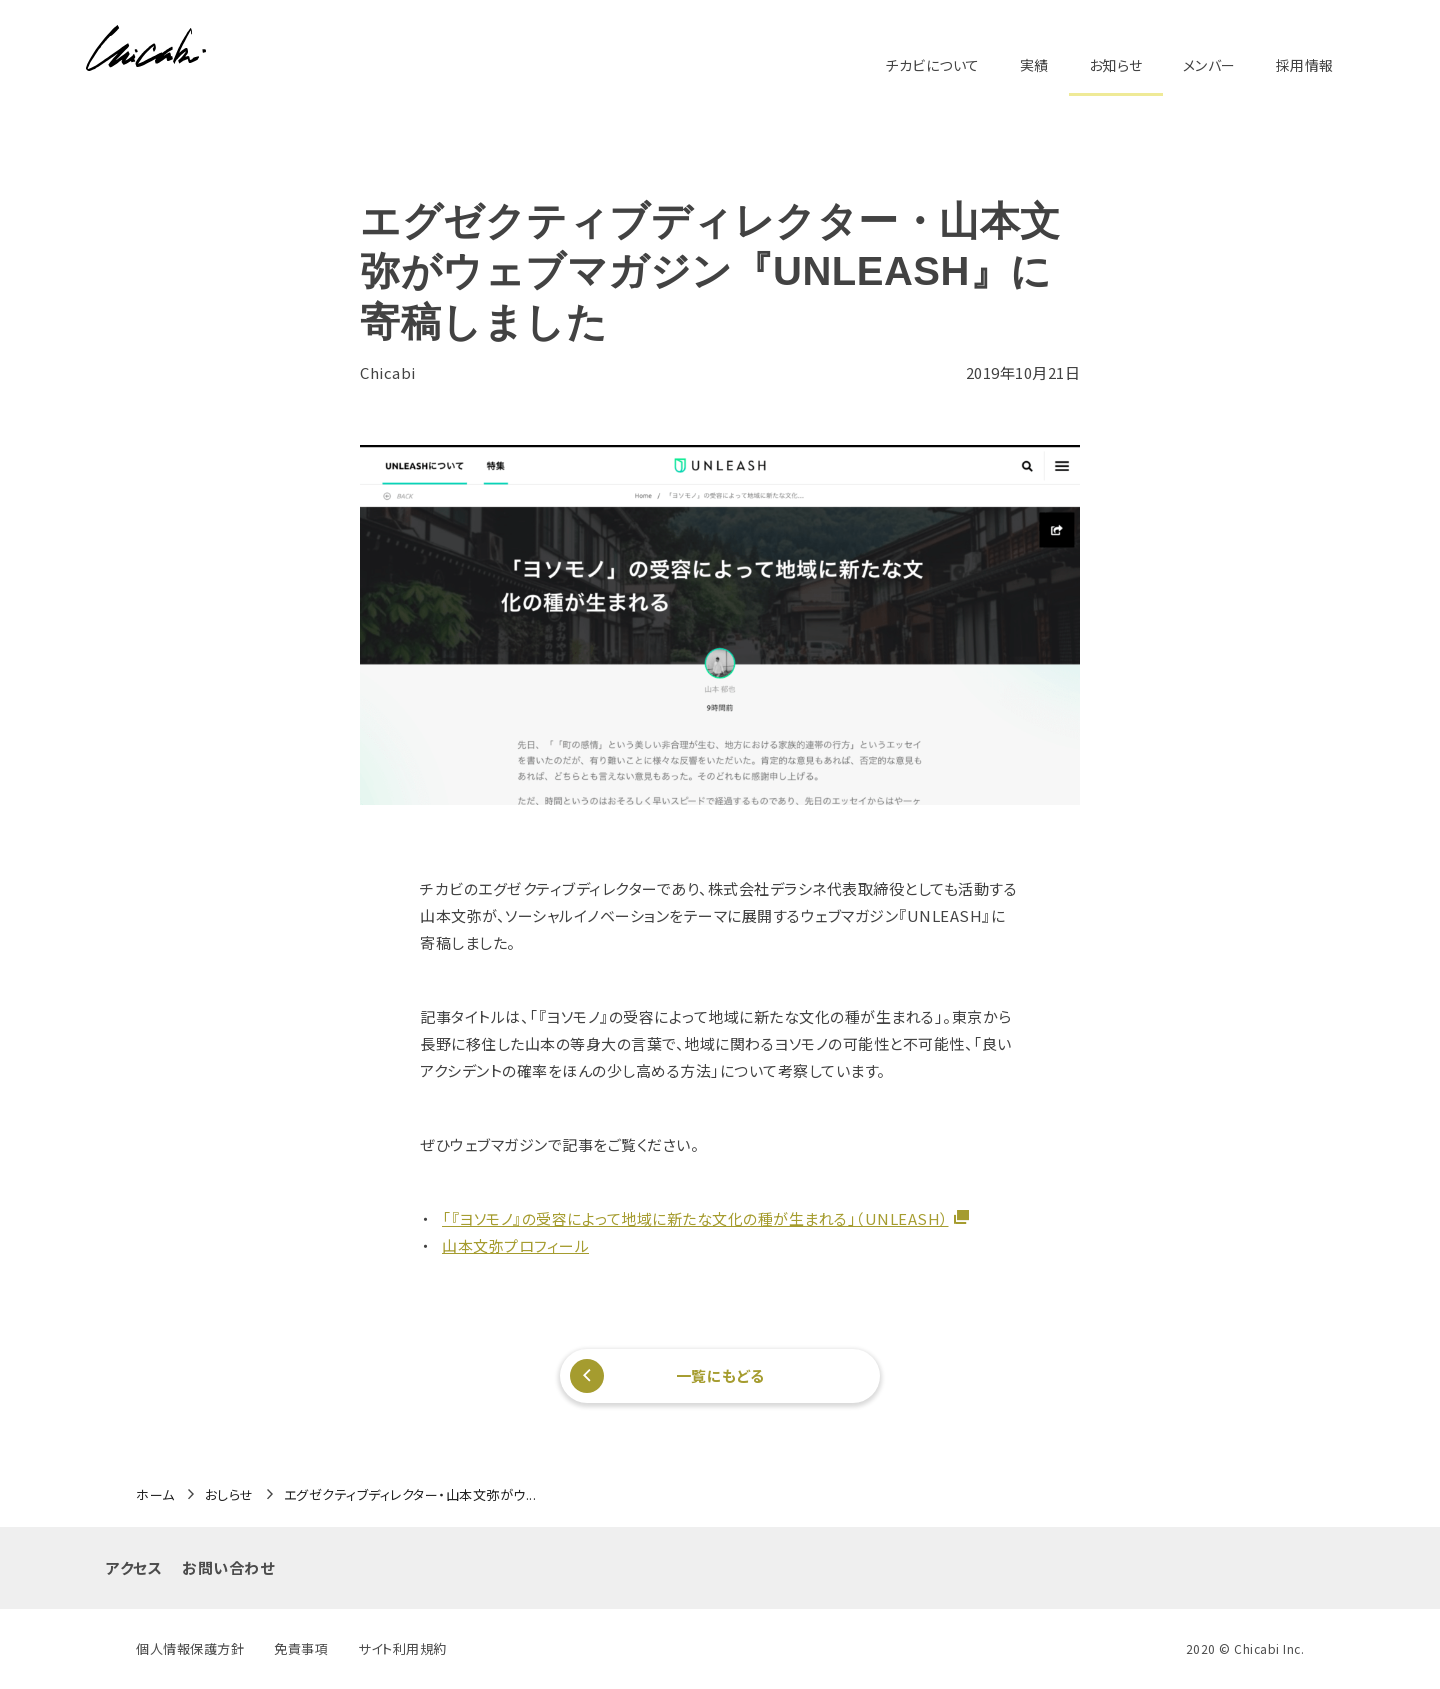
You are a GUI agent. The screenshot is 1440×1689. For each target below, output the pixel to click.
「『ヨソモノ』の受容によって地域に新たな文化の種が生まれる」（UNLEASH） (695, 1218)
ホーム (155, 1495)
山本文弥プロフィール (515, 1245)
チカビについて (932, 65)
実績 (1034, 65)
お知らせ (1116, 65)
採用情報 (1305, 65)
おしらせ (229, 1495)
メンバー (1209, 65)
